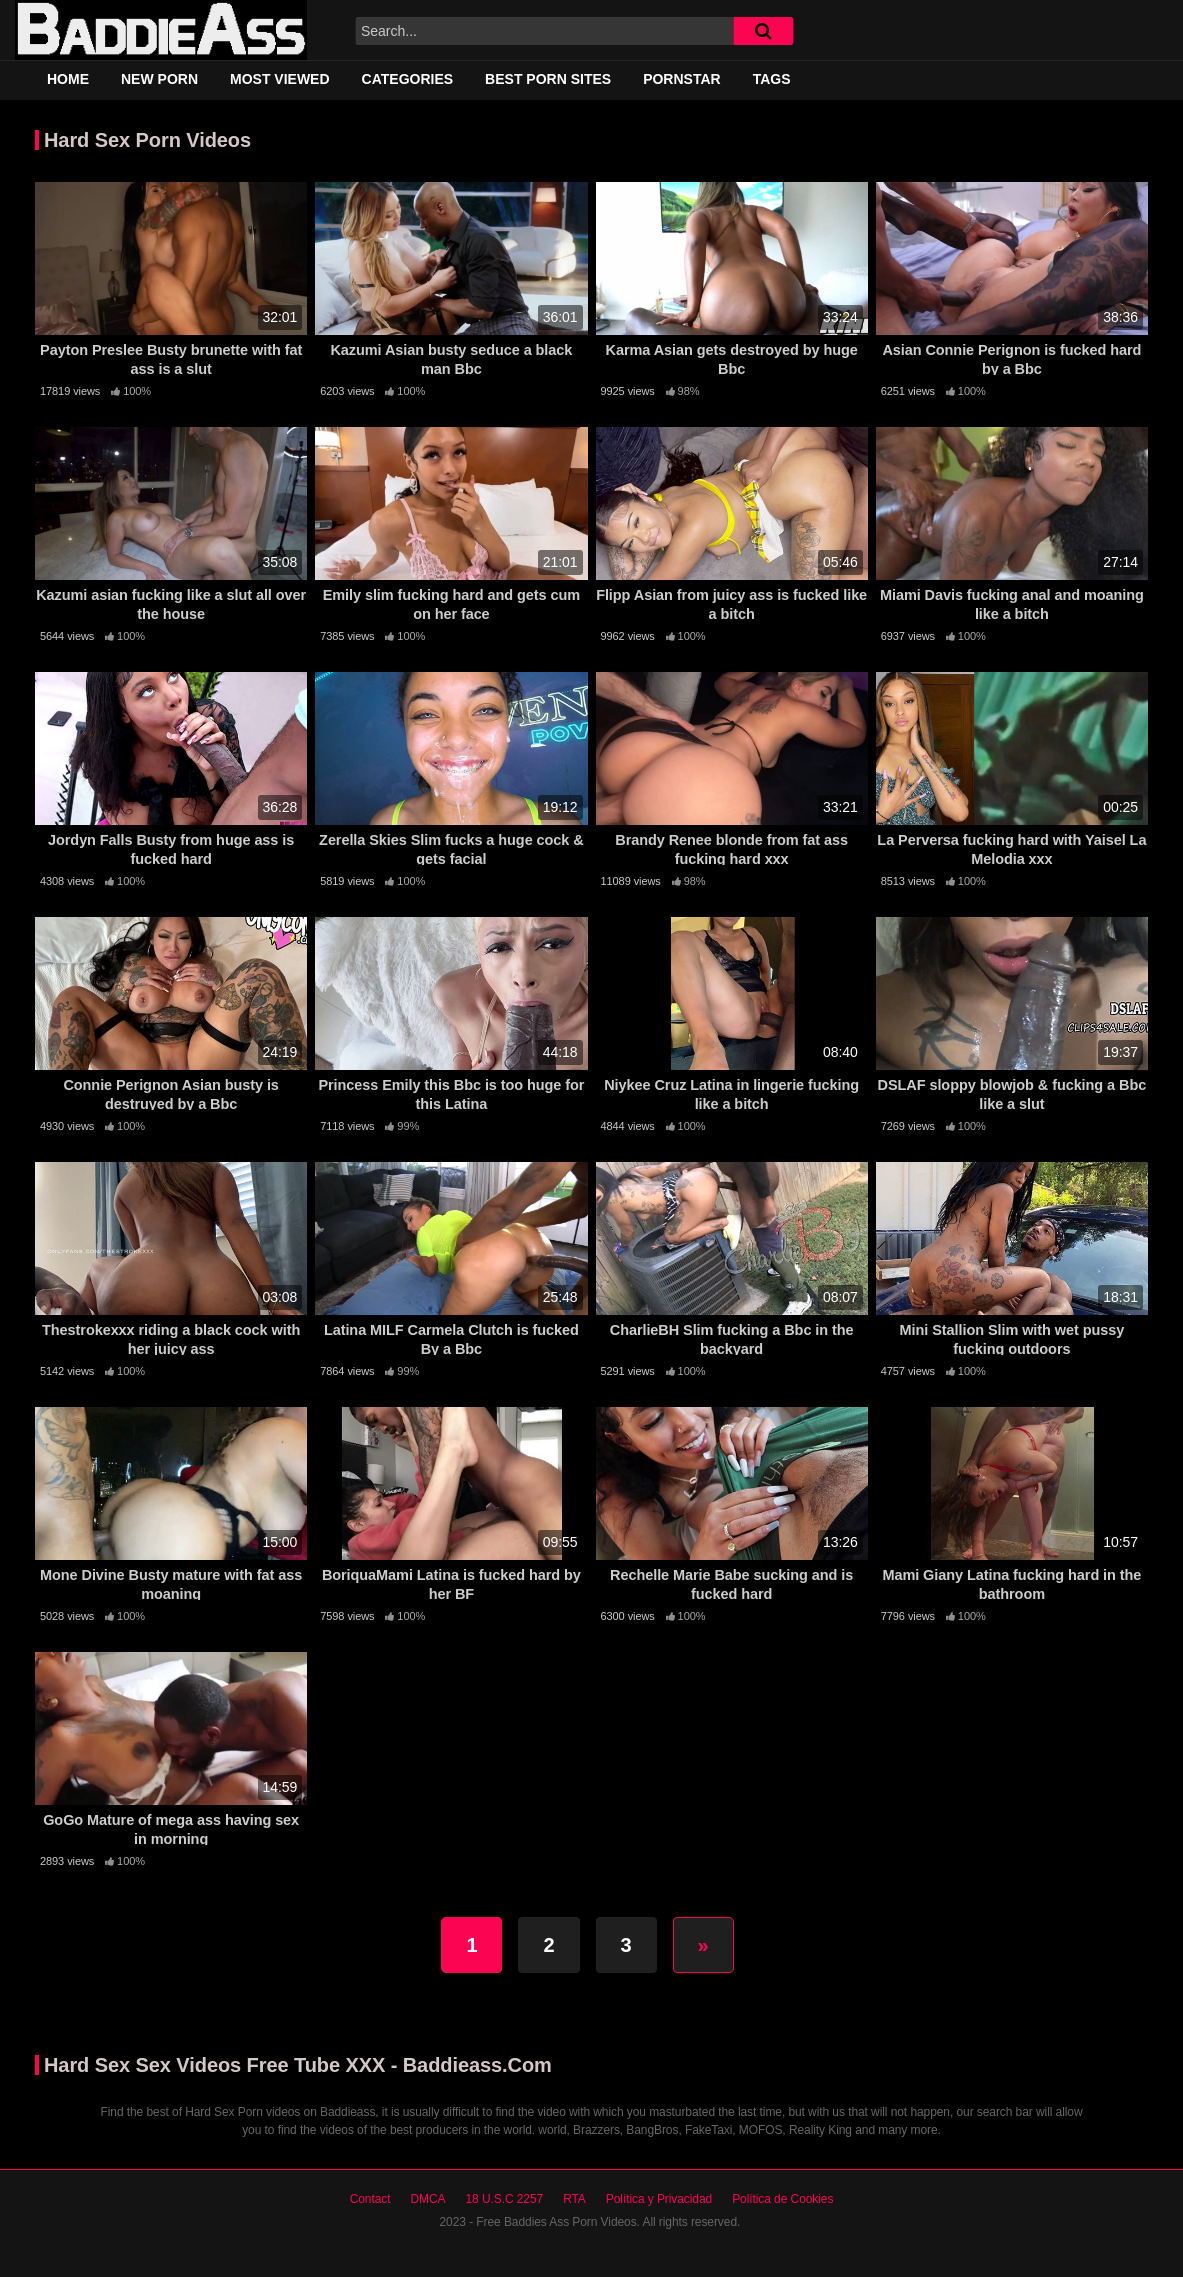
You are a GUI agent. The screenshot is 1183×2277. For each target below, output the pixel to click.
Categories (408, 79)
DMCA (427, 2199)
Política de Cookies (782, 2199)
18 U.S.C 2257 (504, 2199)
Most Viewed (280, 79)
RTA (574, 2199)
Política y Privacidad (659, 2199)
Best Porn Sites (548, 79)
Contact (370, 2199)
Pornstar (682, 79)
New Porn (159, 79)
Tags (772, 79)
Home (68, 79)
